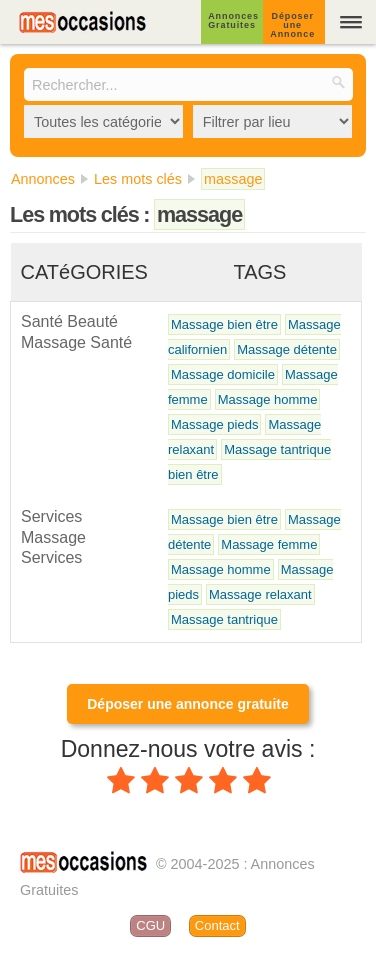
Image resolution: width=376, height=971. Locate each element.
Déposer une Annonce (292, 25)
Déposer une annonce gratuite (187, 704)
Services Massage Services (53, 536)
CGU (150, 925)
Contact (217, 925)
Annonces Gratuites (233, 20)
